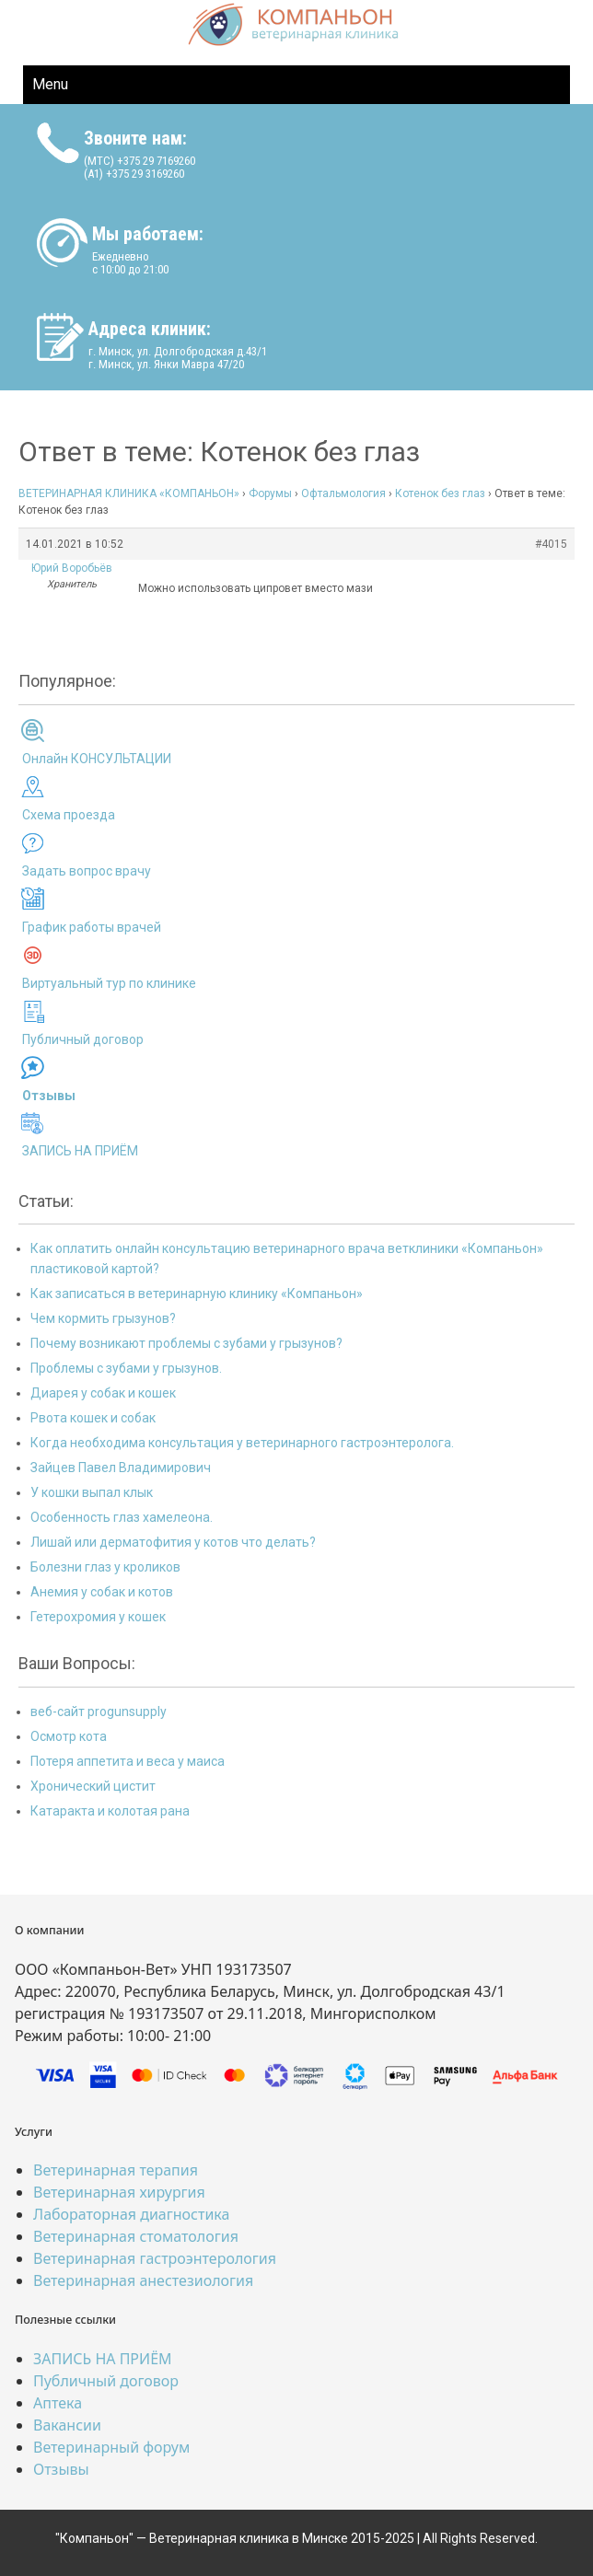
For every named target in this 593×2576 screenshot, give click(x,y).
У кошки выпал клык (91, 1492)
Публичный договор (83, 1039)
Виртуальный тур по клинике (109, 983)
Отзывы (61, 2469)
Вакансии (67, 2425)
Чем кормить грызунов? (103, 1318)
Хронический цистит (93, 1786)
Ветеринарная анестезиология (143, 2280)
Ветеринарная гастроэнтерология (154, 2258)
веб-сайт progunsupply (98, 1711)
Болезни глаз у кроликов (105, 1567)
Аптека (57, 2403)
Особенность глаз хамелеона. (121, 1517)
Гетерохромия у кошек (98, 1616)
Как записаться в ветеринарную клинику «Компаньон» (196, 1293)
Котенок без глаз (440, 493)
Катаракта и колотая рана (110, 1811)
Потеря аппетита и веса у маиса (127, 1761)
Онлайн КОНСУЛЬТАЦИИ (96, 758)
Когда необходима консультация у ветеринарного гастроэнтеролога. (242, 1442)
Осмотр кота (68, 1736)
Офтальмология (343, 493)
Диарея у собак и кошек (103, 1393)
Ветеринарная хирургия (119, 2192)
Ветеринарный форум (111, 2447)
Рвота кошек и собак (93, 1417)
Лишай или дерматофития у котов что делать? (173, 1542)
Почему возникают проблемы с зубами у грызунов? (186, 1343)
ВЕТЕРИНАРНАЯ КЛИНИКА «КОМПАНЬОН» (128, 493)
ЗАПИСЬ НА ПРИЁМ (80, 1150)
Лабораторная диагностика (131, 2214)
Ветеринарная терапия (115, 2170)
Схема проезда (68, 814)
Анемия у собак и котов (101, 1591)
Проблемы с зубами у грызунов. (126, 1368)
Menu (50, 84)
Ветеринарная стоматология (135, 2236)
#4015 (551, 544)
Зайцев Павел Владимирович (120, 1467)
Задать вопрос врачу (86, 871)
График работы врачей (91, 927)
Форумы (270, 493)
